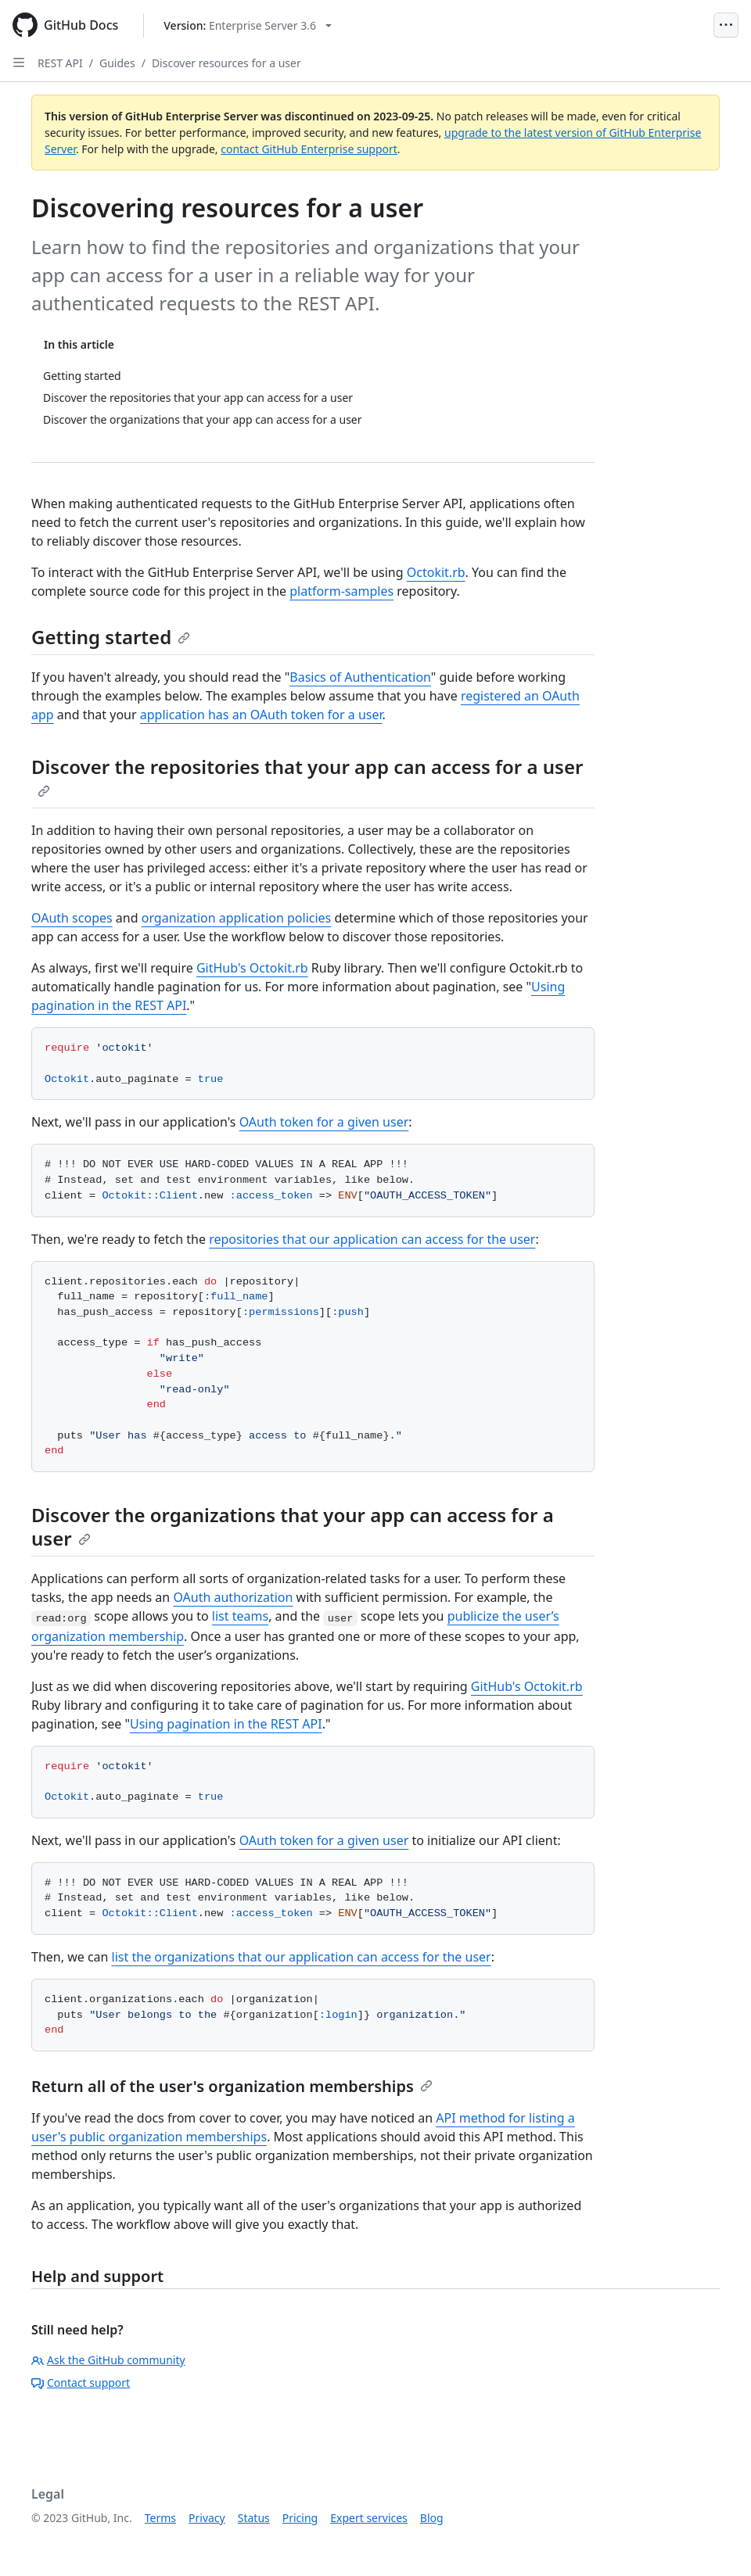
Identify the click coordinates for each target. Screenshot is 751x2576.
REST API (60, 63)
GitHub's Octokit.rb (252, 967)
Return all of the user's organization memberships (232, 2086)
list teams (240, 1616)
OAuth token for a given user (324, 1121)
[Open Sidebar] (18, 62)
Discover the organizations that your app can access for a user (292, 1526)
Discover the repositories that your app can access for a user (307, 775)
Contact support (80, 2382)
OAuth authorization (233, 1597)
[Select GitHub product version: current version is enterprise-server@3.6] (247, 25)
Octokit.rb (436, 572)
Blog (432, 2517)
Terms (160, 2517)
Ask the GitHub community (108, 2359)
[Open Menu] (725, 25)
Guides (117, 63)
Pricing (300, 2517)
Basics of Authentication (360, 677)
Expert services (369, 2517)
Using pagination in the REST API (226, 1723)
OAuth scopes (72, 917)
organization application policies (237, 917)
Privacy (207, 2517)
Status (254, 2517)
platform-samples (341, 591)
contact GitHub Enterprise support (309, 149)
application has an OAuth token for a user (261, 714)
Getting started (110, 637)
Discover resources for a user (226, 63)
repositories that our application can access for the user (372, 1239)
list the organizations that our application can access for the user (301, 1956)
